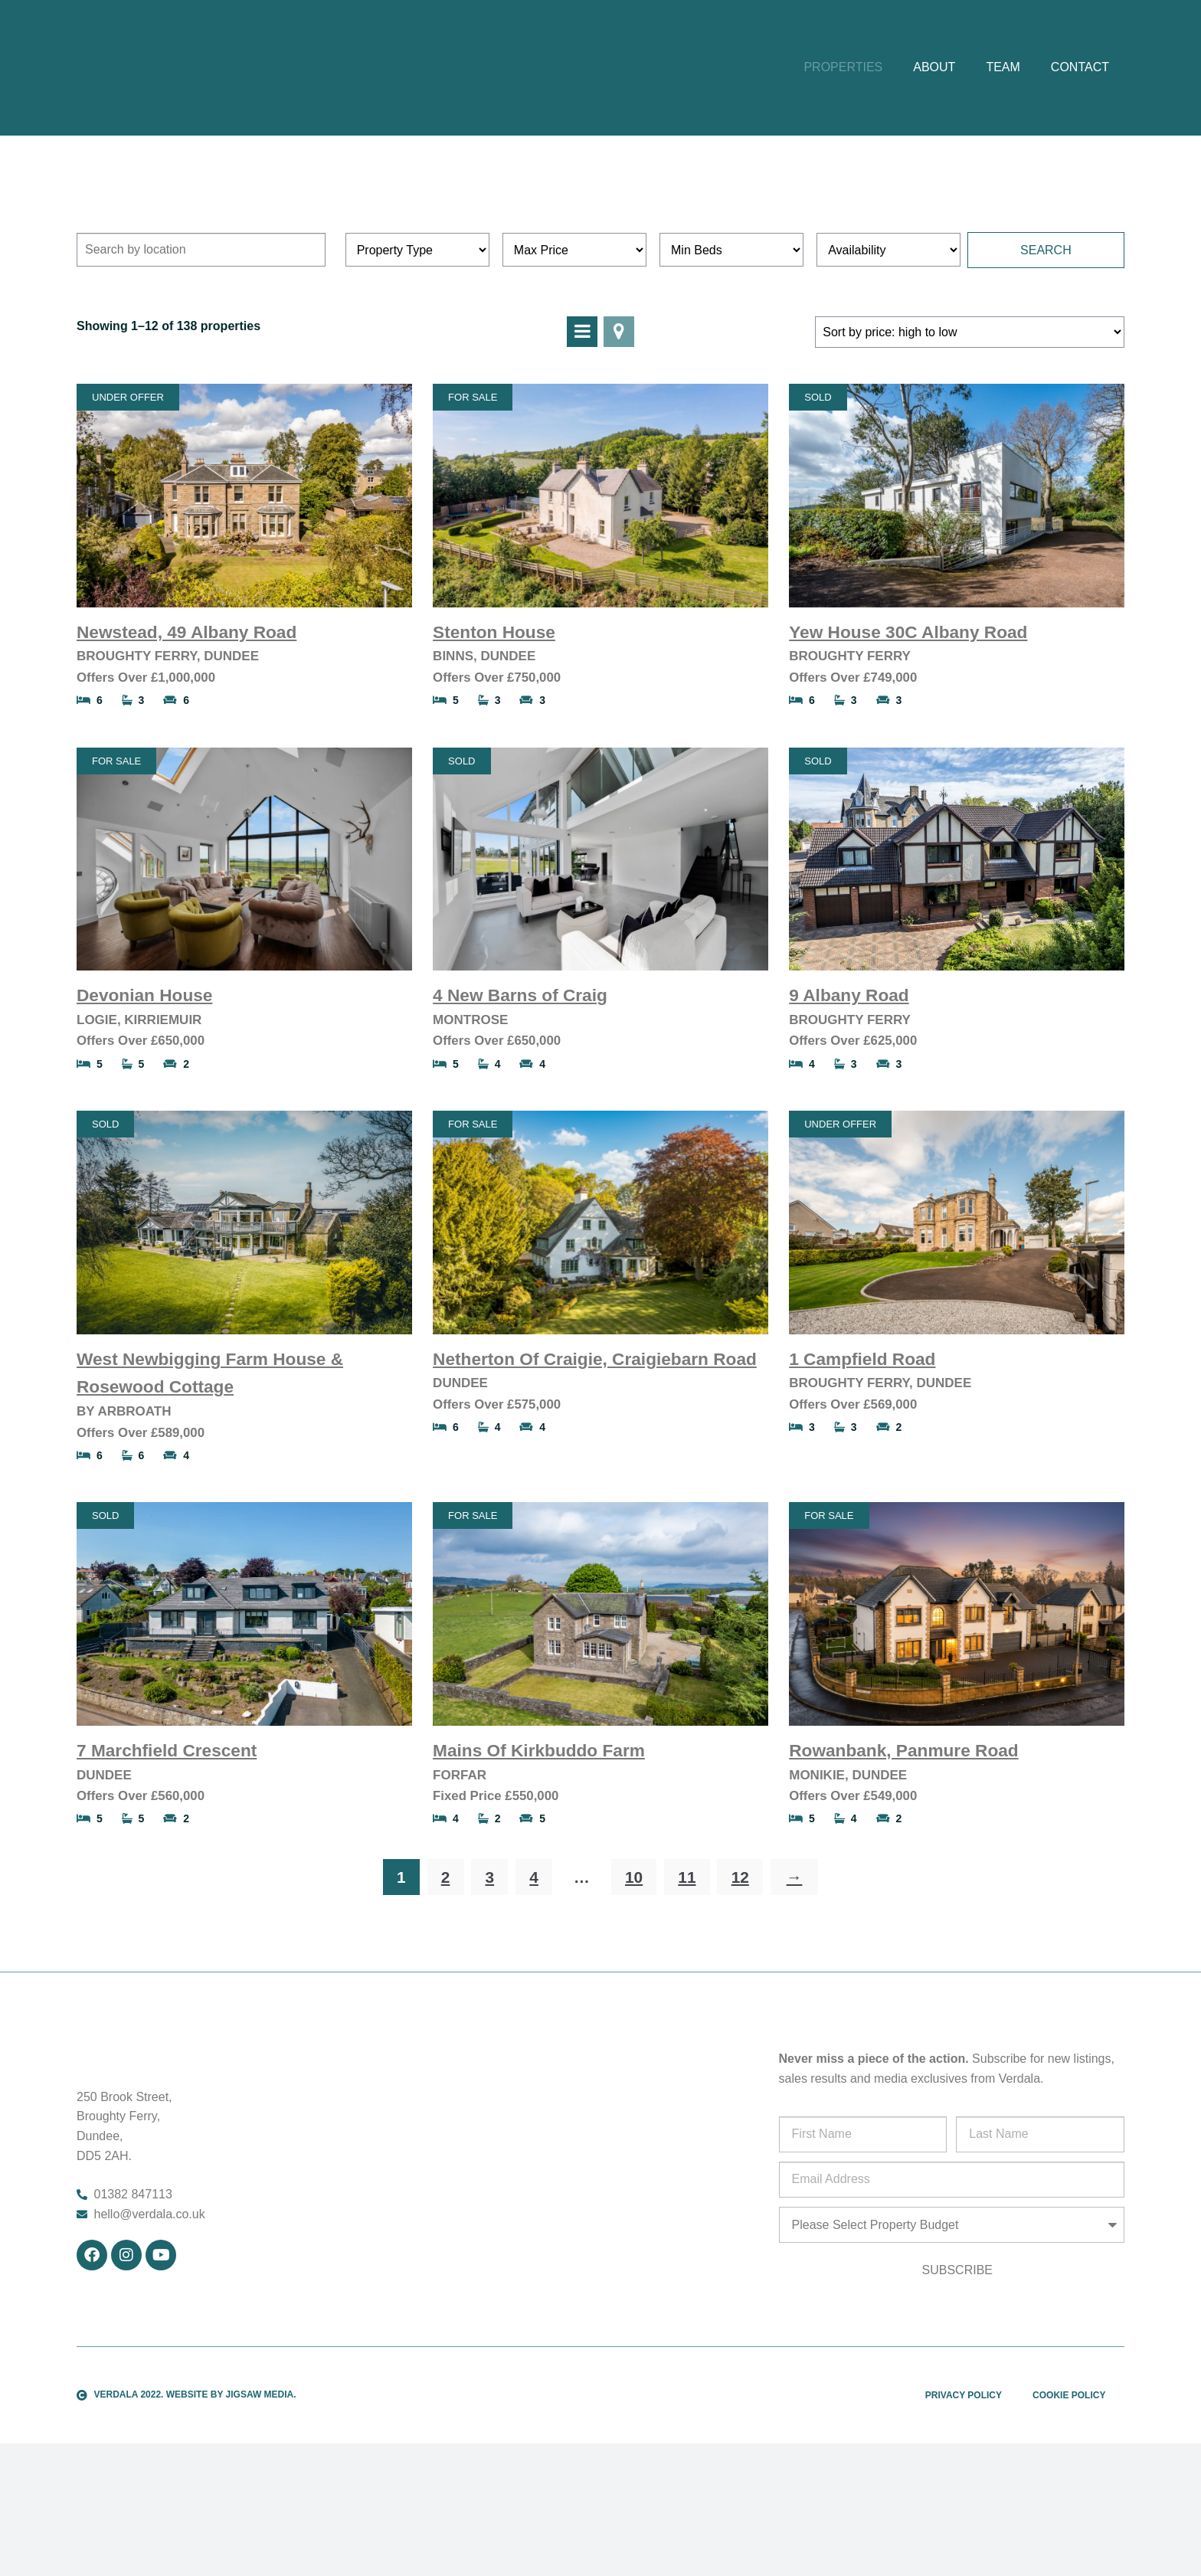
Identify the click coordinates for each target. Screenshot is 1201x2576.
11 (686, 1979)
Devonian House (144, 1097)
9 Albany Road (848, 1097)
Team (1002, 118)
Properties (842, 118)
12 (740, 1979)
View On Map (619, 433)
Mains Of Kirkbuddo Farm (539, 1852)
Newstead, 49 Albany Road (186, 734)
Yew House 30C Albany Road (908, 734)
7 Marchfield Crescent (167, 1852)
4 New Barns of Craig (520, 1097)
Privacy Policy (963, 2497)
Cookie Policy (1068, 2497)
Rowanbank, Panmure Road (903, 1852)
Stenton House (494, 734)
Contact (1080, 118)
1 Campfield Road (862, 1461)
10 (634, 1979)
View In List (582, 433)
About (934, 118)
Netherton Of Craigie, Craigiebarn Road (595, 1461)
